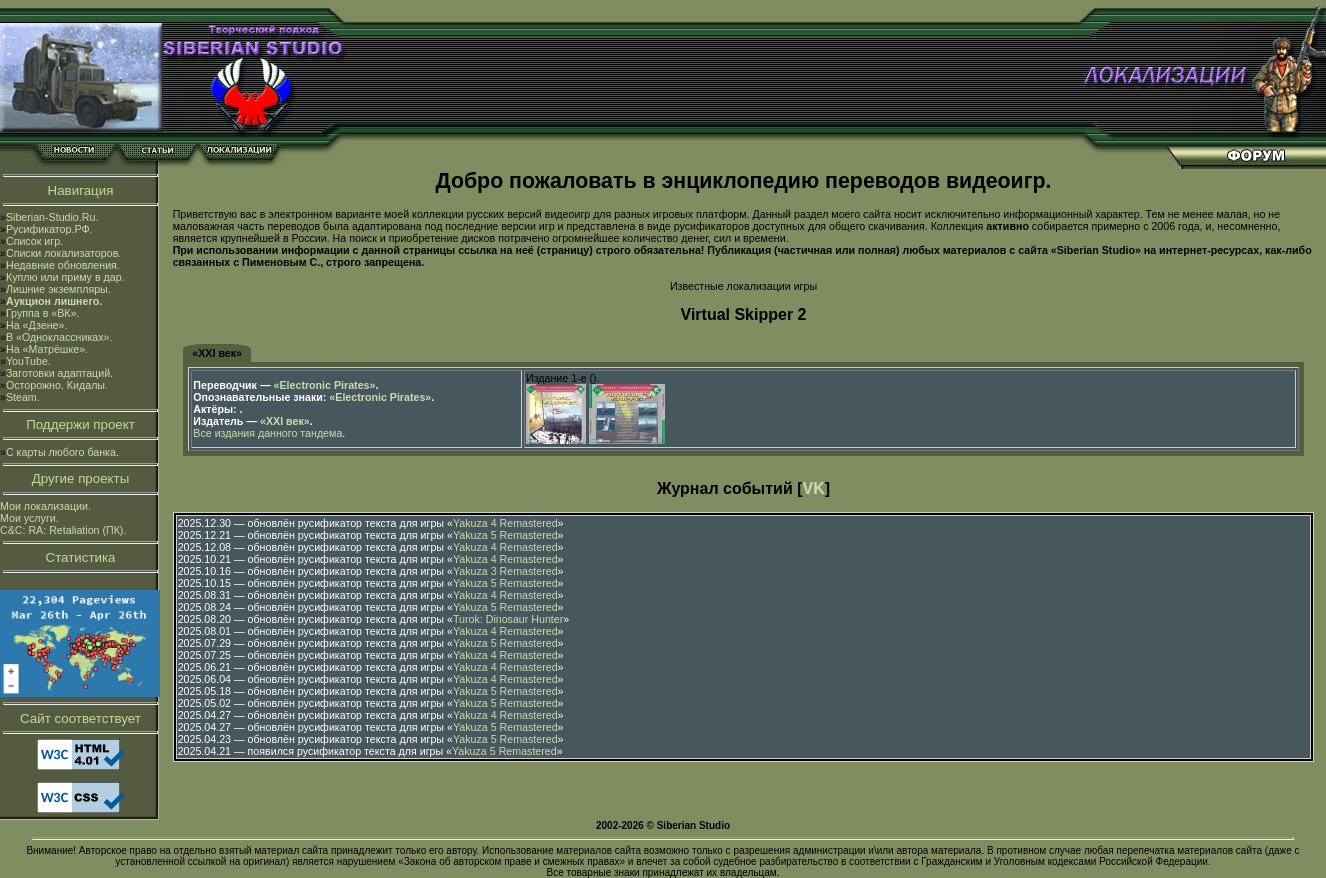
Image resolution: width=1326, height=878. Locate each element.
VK (814, 488)
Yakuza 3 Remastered (505, 571)
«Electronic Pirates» (325, 385)
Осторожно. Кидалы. (57, 385)
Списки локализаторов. (63, 253)
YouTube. (28, 361)
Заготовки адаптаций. (59, 373)
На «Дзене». (36, 325)
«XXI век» (217, 353)
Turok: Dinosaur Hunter (508, 619)
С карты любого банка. (62, 452)
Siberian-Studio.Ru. (52, 217)
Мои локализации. (45, 506)
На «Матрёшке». (47, 349)
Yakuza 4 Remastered (505, 523)
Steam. (23, 397)
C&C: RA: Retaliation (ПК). (63, 530)
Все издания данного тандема (267, 433)
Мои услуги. (29, 518)
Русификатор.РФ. (49, 229)
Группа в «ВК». (43, 313)
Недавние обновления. (63, 265)
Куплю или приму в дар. (65, 277)
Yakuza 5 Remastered (505, 535)
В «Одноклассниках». (59, 337)
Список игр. (34, 241)
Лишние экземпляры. (58, 289)
